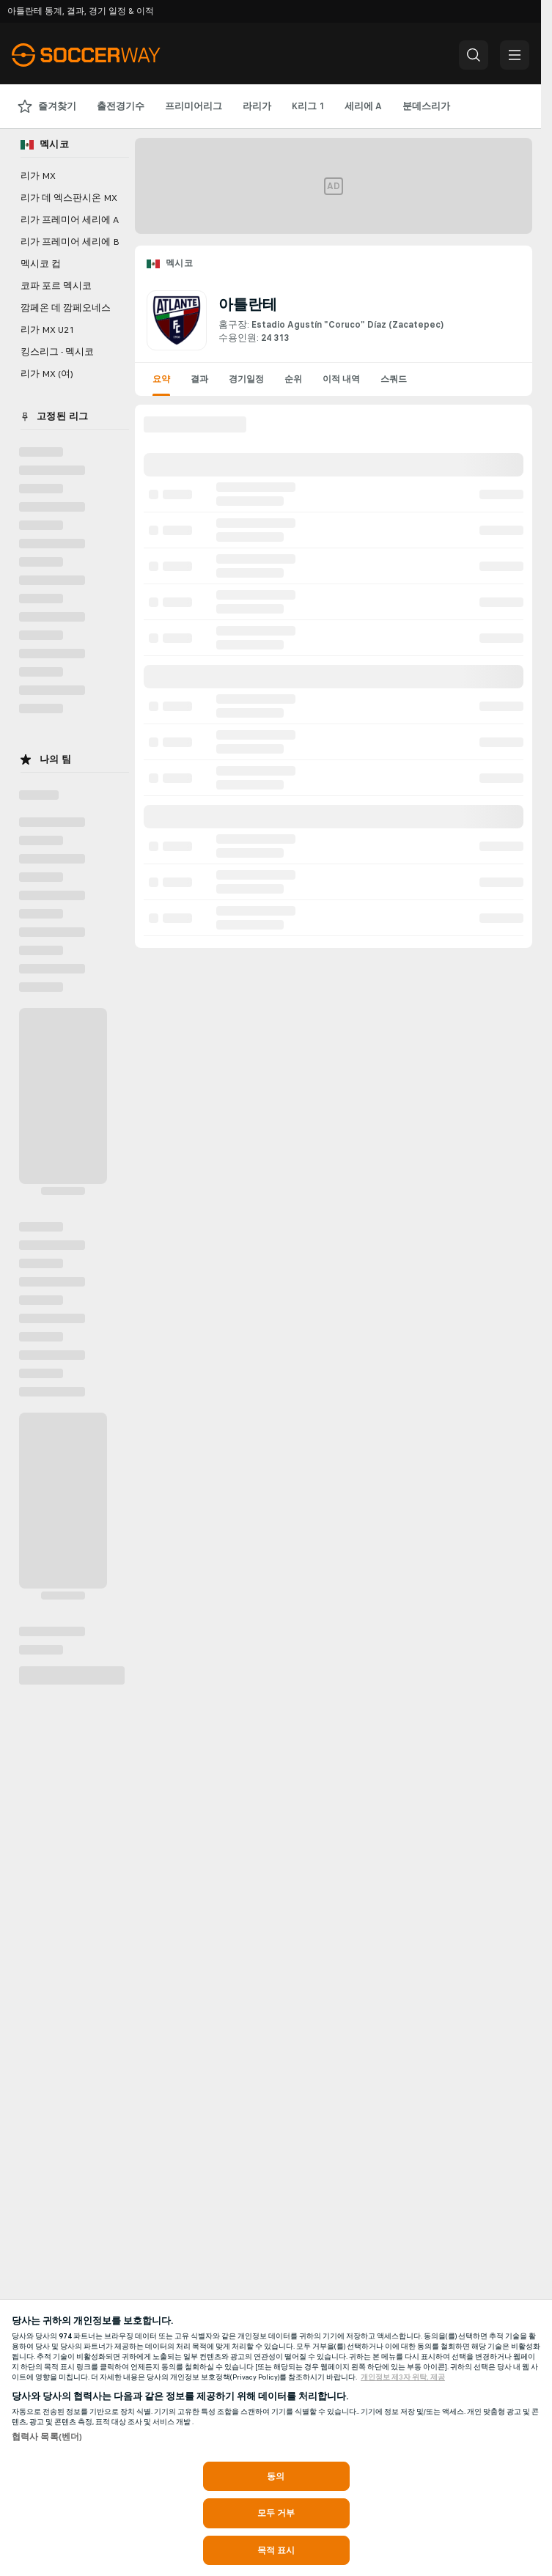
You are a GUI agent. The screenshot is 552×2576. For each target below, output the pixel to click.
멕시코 (179, 263)
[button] (473, 55)
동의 (275, 2476)
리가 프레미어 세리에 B (70, 242)
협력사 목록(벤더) (47, 2437)
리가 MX (38, 176)
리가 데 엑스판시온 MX (69, 198)
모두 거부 (276, 2513)
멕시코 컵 (41, 264)
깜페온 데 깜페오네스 (66, 308)
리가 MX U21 (47, 330)
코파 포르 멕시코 (56, 286)
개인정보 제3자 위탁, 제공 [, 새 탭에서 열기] (403, 2377)
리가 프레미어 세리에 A (70, 220)
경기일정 (246, 379)
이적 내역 (341, 379)
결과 (199, 379)
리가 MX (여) (47, 374)
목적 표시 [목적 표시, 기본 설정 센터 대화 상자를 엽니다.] (276, 2550)
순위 (293, 379)
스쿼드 (393, 379)
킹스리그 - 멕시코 (57, 352)
